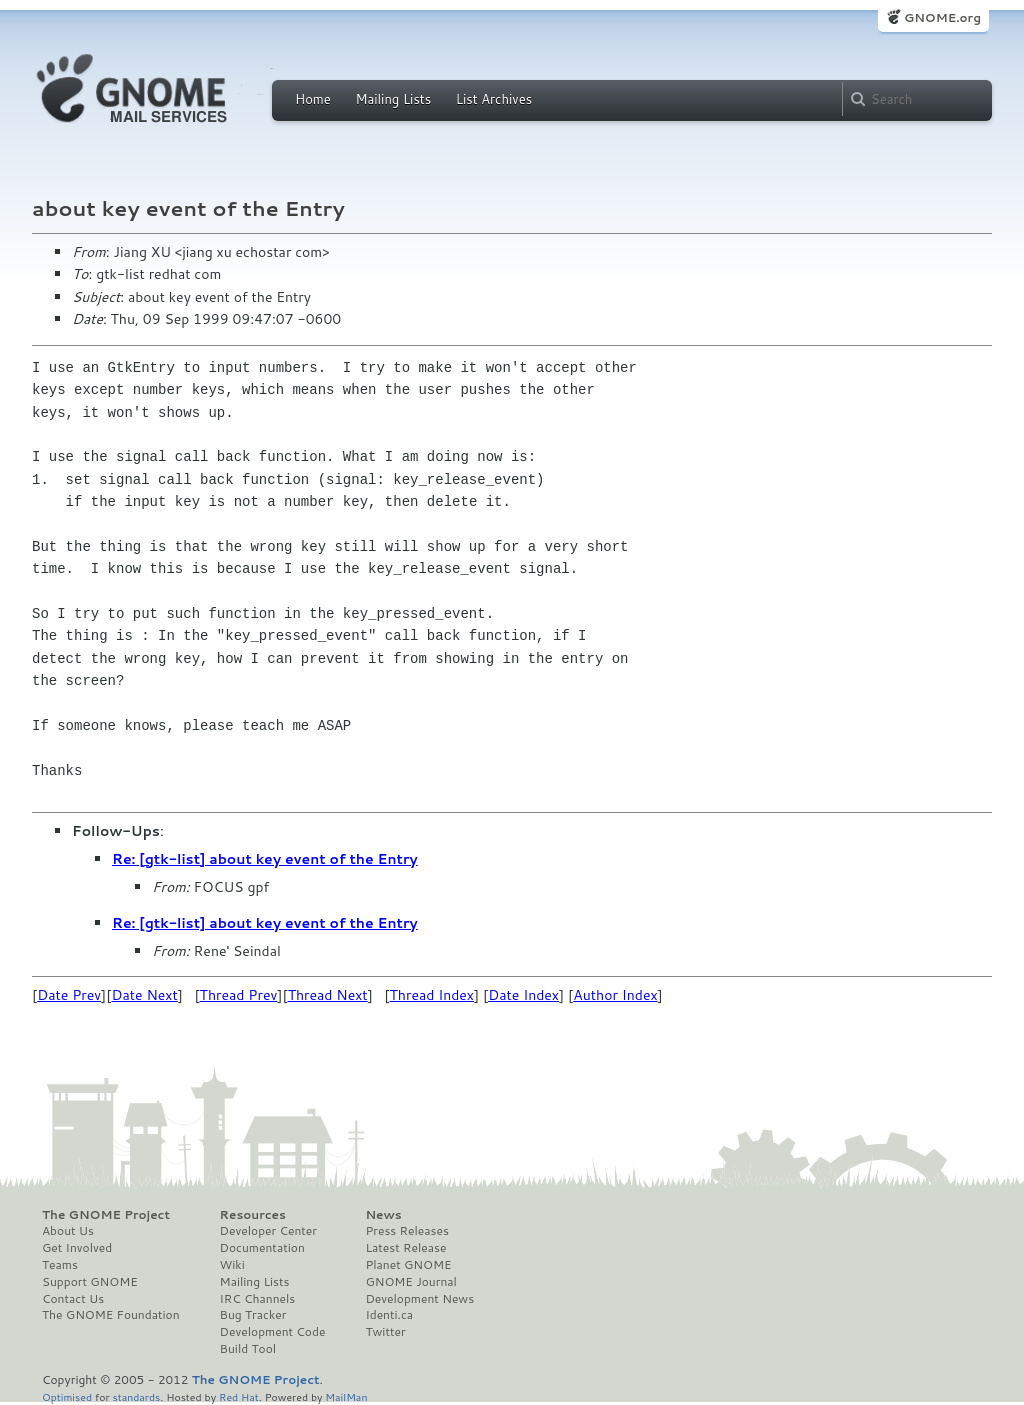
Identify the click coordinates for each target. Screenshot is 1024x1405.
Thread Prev (239, 995)
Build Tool (248, 1349)
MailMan (346, 1396)
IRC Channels (258, 1299)
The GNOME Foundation (111, 1315)
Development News (419, 1299)
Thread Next (328, 995)
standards (136, 1396)
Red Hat (239, 1396)
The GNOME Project (106, 1215)
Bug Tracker (253, 1315)
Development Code (273, 1332)
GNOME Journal (411, 1282)
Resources (253, 1215)
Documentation (262, 1248)
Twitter (385, 1332)
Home (313, 99)
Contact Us (73, 1299)
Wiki (232, 1265)
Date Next (144, 995)
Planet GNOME (408, 1265)
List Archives (494, 99)
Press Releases (406, 1231)
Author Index (615, 995)
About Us (68, 1231)
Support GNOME (90, 1282)
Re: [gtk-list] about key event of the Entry (265, 859)
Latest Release (405, 1248)
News (383, 1215)
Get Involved (77, 1248)
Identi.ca (389, 1315)
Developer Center (268, 1231)
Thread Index (432, 995)
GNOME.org (942, 17)
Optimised (67, 1396)
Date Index (523, 995)
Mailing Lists (393, 99)
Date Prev (69, 995)
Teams (60, 1265)
